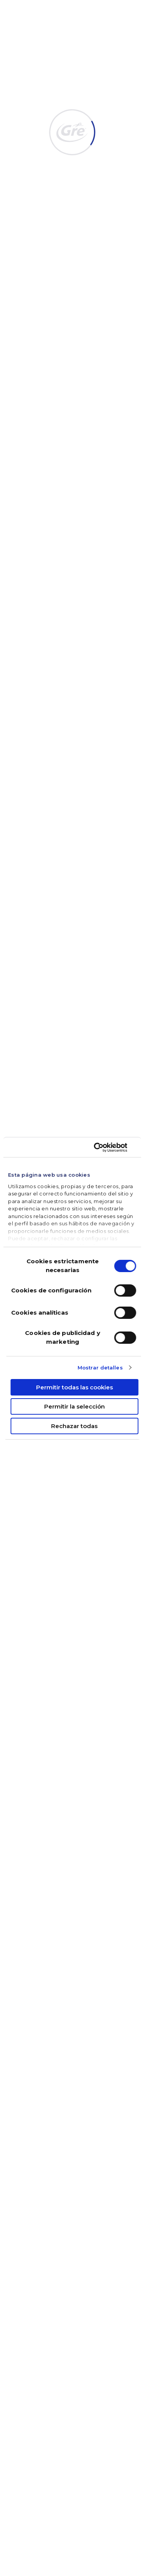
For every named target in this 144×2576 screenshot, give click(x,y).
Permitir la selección (74, 1406)
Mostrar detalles (100, 1367)
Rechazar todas (74, 1426)
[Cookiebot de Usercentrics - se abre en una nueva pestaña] (103, 1148)
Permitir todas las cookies (74, 1387)
